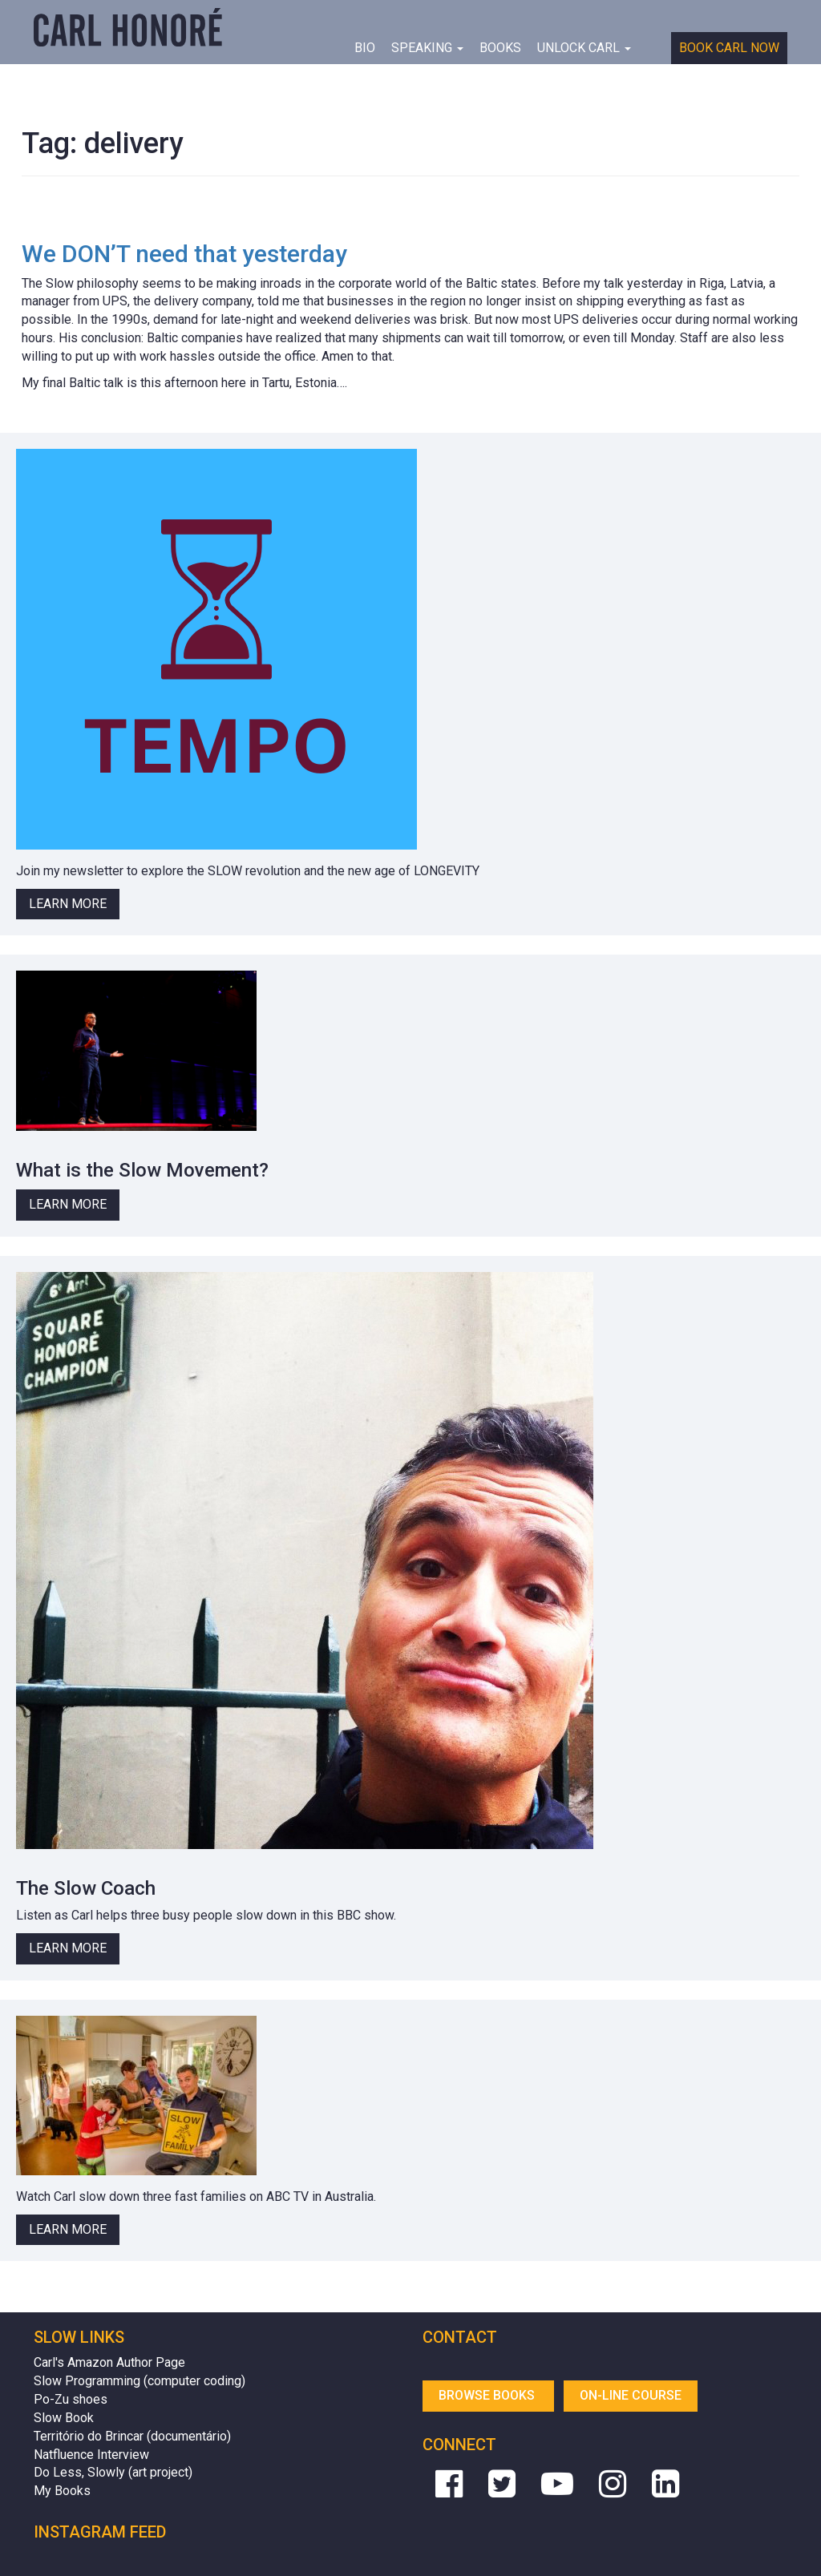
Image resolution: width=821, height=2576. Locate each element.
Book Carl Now (729, 47)
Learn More (68, 903)
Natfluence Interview (91, 2454)
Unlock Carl (584, 47)
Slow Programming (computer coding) (139, 2380)
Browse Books (488, 2395)
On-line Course (630, 2395)
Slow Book (64, 2417)
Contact (460, 2337)
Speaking (427, 47)
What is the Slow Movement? (142, 1170)
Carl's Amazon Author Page (109, 2362)
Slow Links (79, 2337)
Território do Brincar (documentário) (132, 2436)
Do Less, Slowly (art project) (113, 2472)
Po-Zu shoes (70, 2399)
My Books (62, 2490)
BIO (364, 47)
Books (500, 47)
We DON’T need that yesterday (184, 254)
